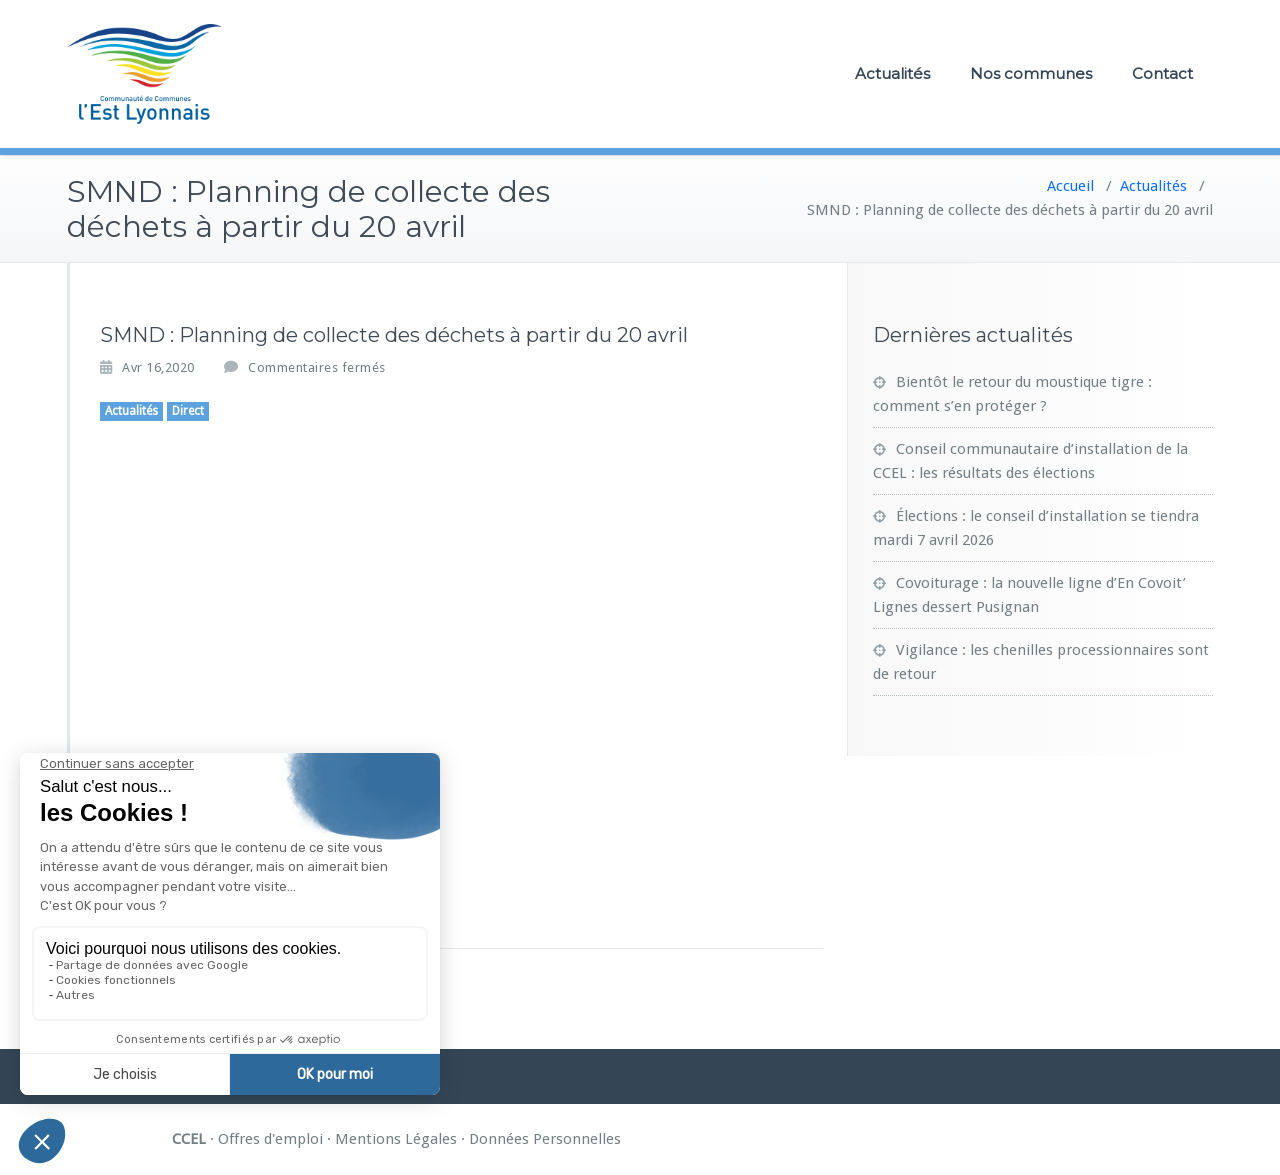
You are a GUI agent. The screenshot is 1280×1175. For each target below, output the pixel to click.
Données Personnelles (545, 1139)
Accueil (1070, 186)
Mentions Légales (396, 1139)
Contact (1162, 73)
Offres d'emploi (270, 1139)
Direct (188, 411)
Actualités (892, 73)
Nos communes (1031, 73)
